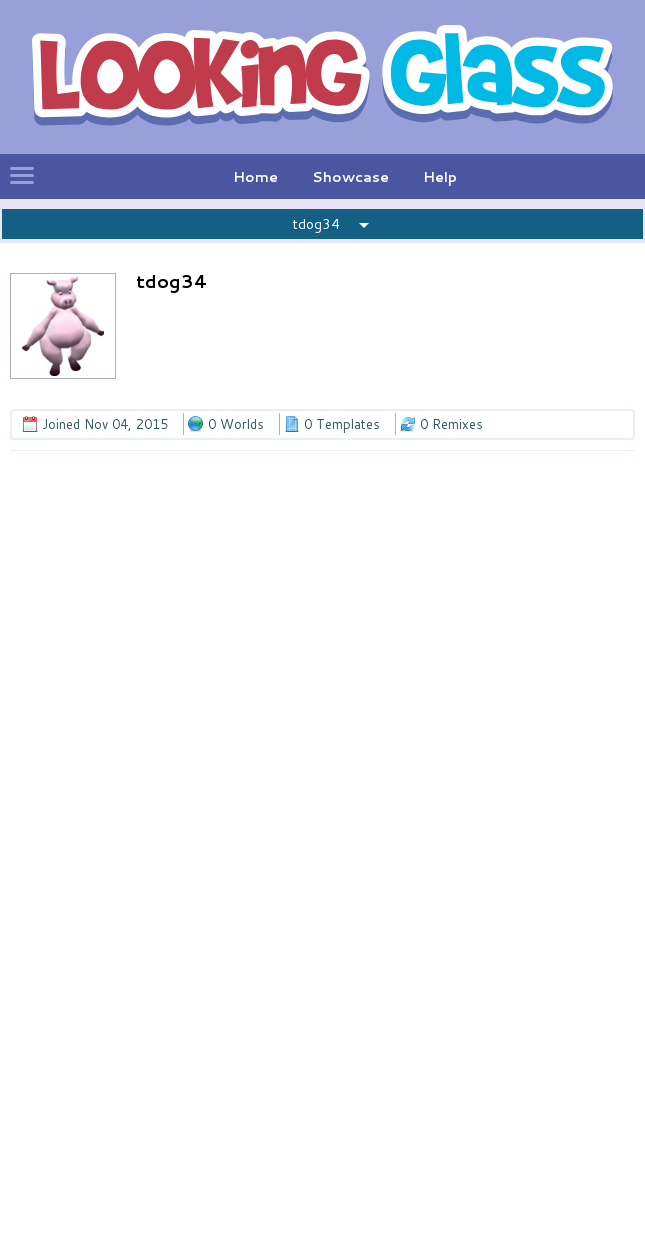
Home (255, 177)
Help (440, 177)
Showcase (350, 177)
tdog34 (316, 224)
